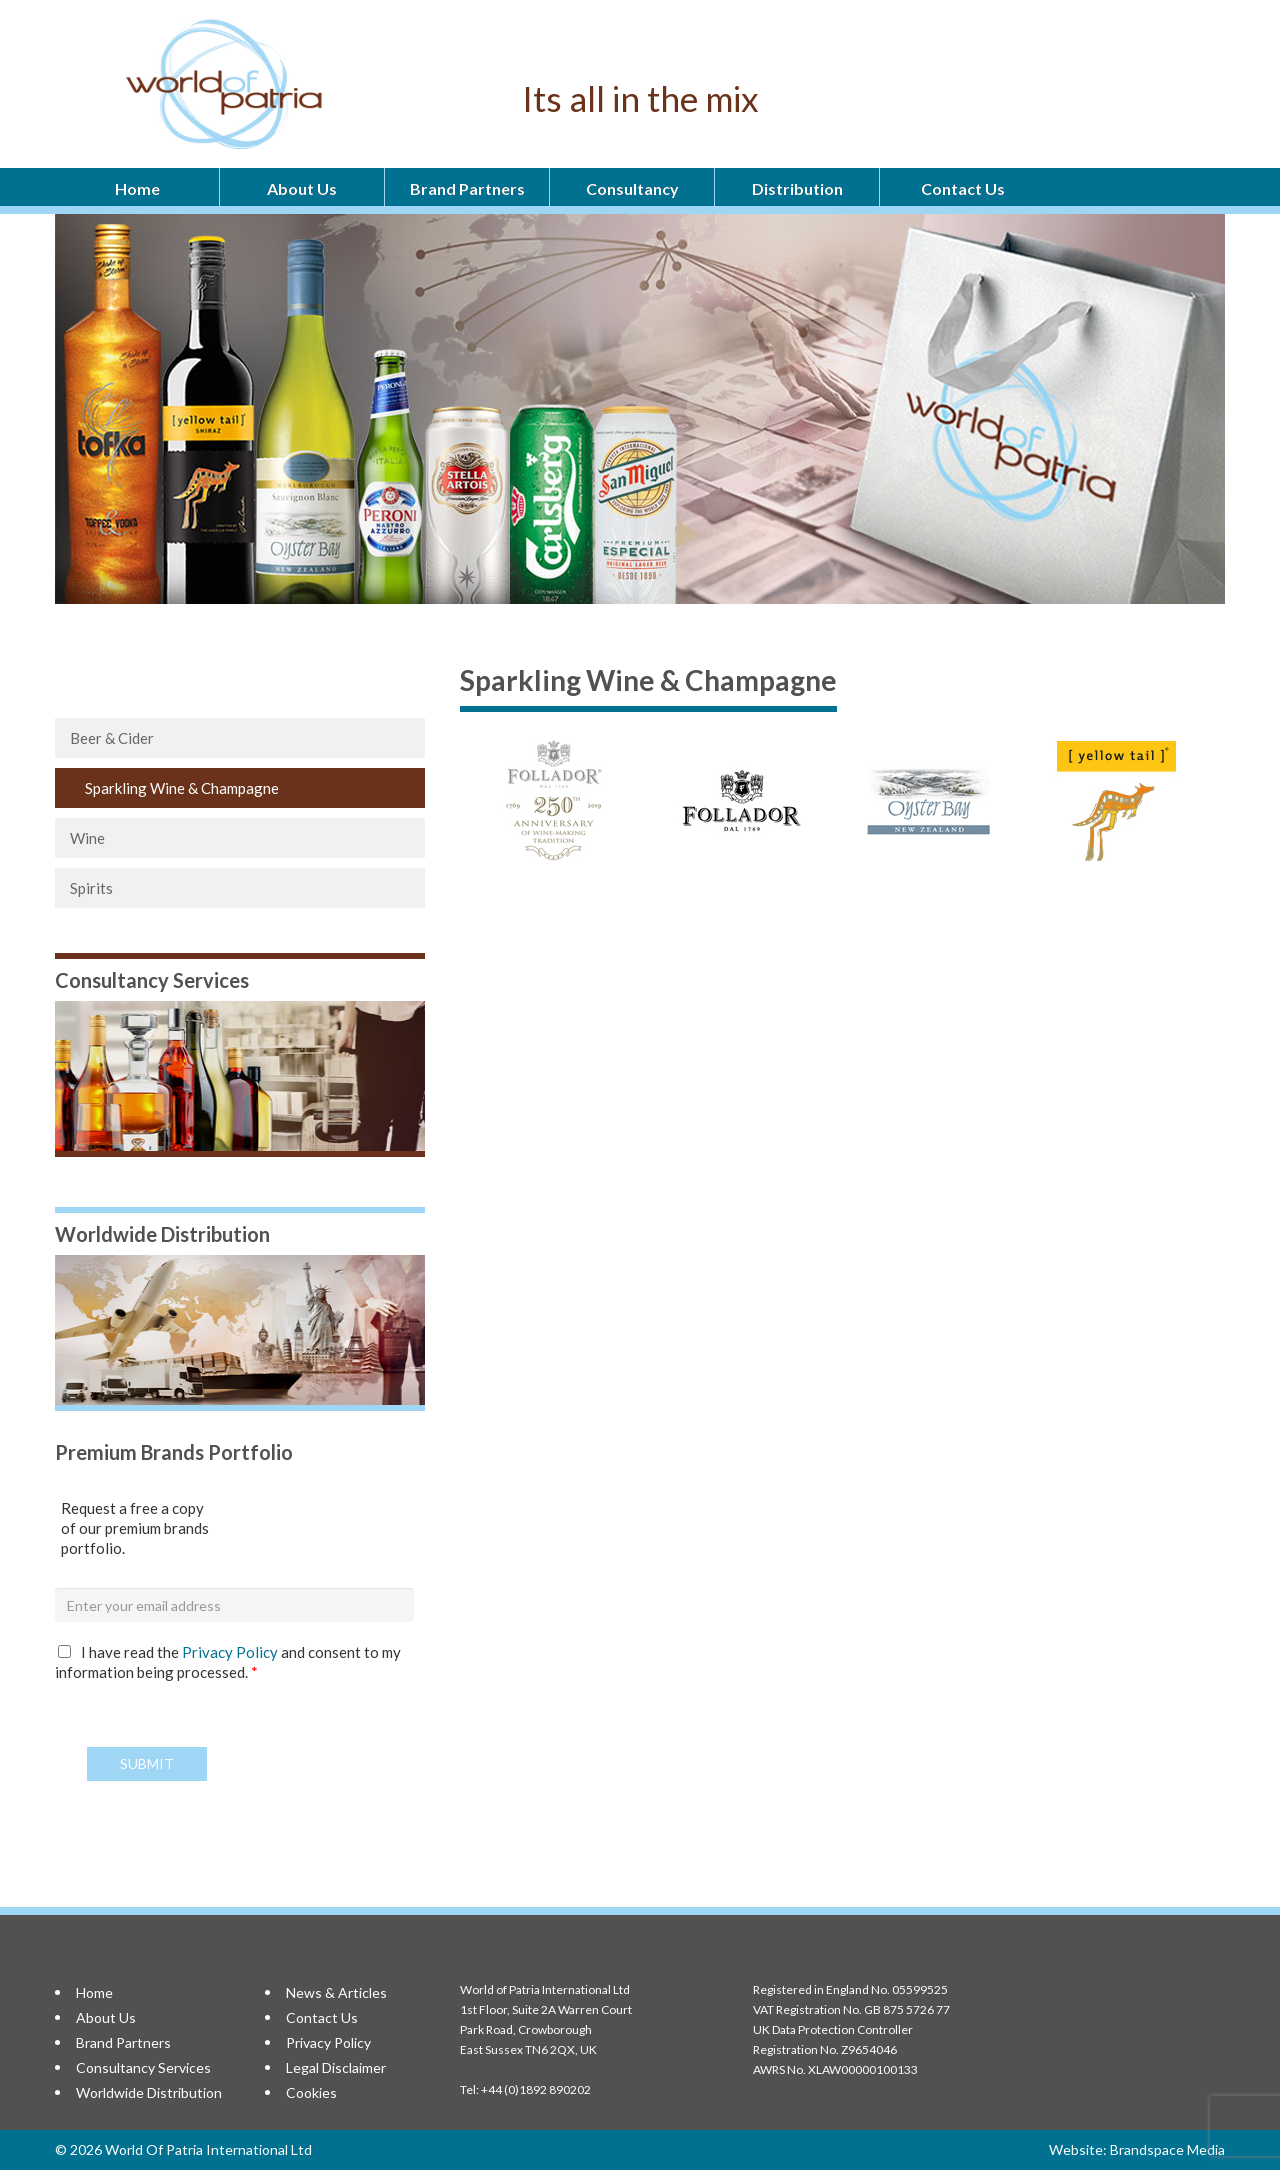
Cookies (311, 2092)
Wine (87, 838)
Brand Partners (467, 188)
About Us (302, 188)
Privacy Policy (231, 1652)
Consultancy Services (143, 2067)
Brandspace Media (1167, 2149)
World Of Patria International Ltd (208, 2149)
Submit (147, 1763)
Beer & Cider (112, 738)
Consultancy (632, 188)
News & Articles (336, 1992)
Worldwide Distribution (149, 2092)
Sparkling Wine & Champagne (182, 788)
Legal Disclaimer (336, 2067)
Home (137, 188)
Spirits (91, 888)
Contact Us (963, 188)
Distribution (797, 188)
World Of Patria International (274, 84)
